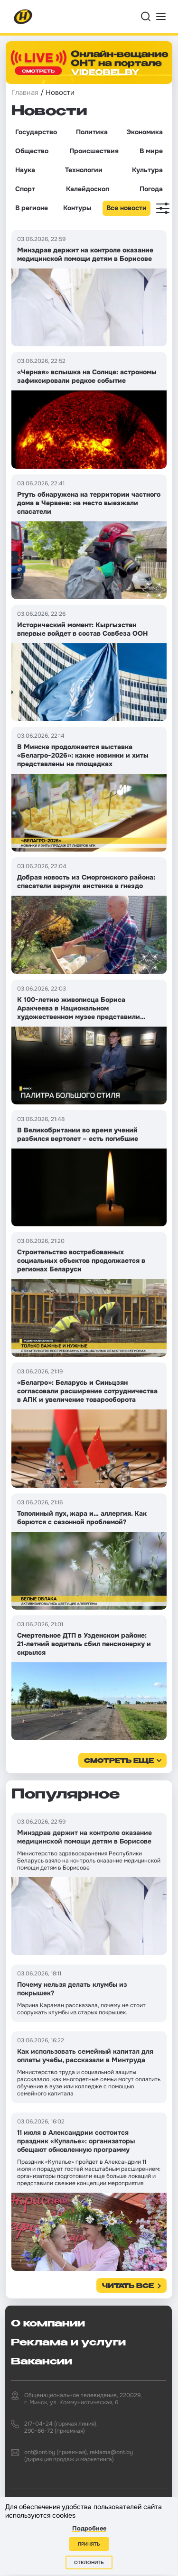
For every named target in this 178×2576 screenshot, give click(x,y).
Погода (151, 189)
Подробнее (89, 2528)
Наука (25, 170)
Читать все (128, 2286)
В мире (151, 151)
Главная (24, 92)
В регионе (31, 208)
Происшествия (94, 151)
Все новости (126, 208)
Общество (31, 151)
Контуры (77, 208)
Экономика (144, 132)
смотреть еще (119, 1761)
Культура (147, 170)
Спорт (25, 189)
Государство (36, 132)
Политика (92, 132)
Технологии (84, 170)
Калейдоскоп (87, 189)
